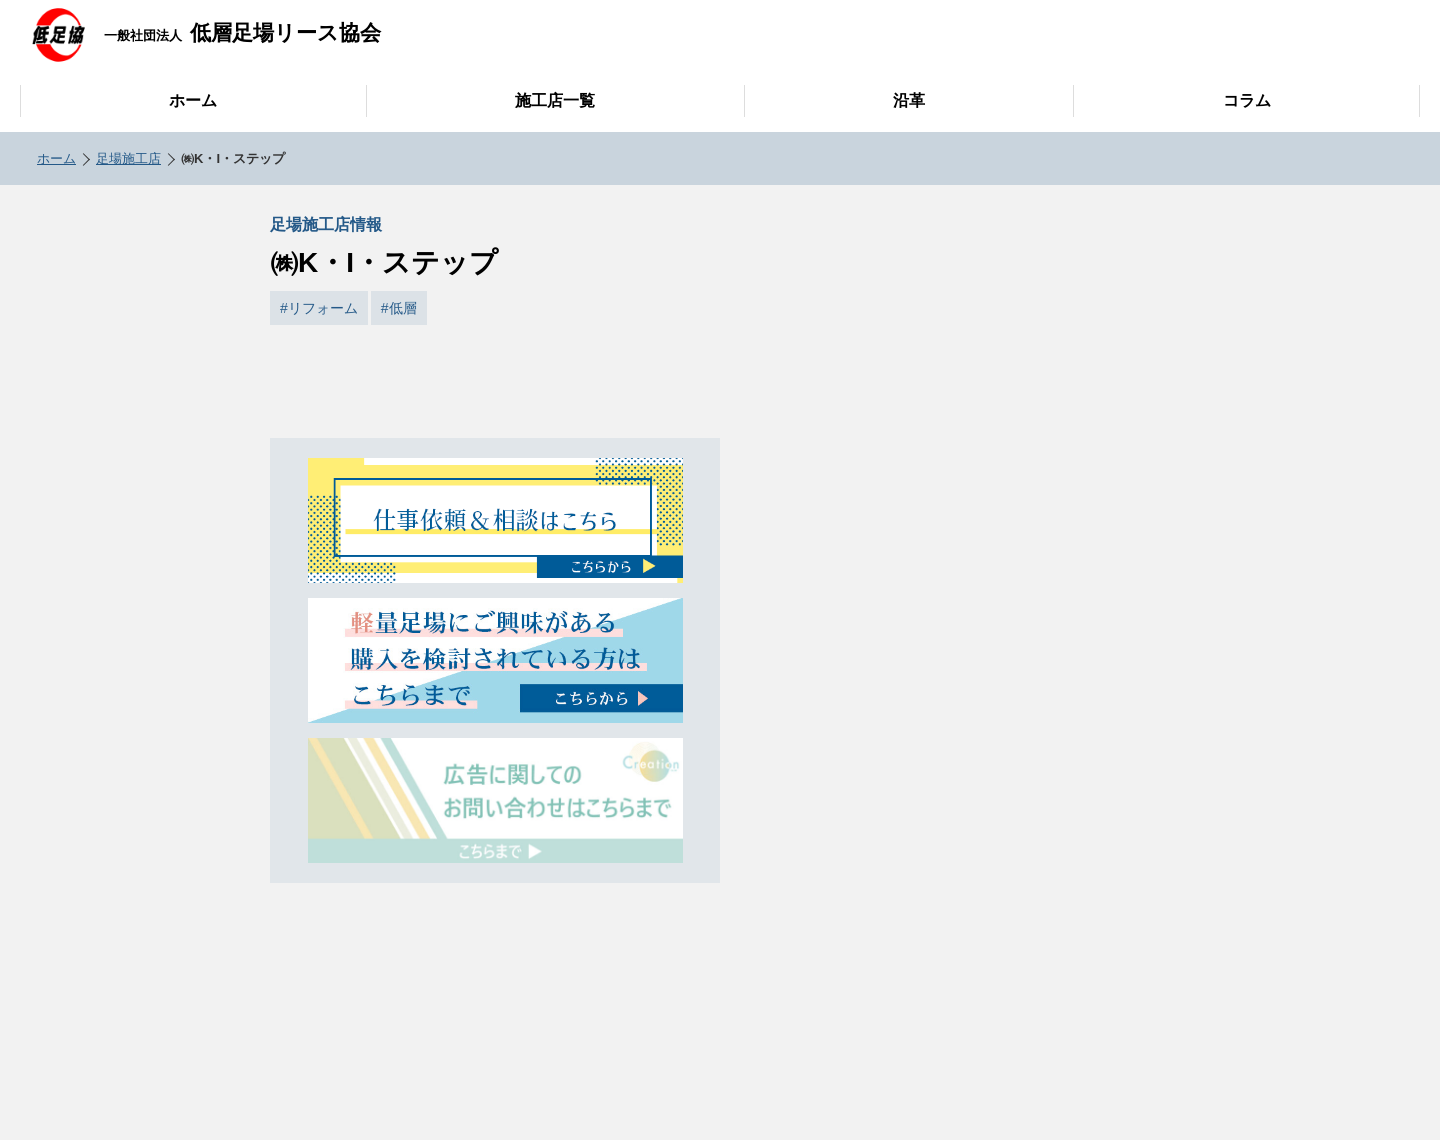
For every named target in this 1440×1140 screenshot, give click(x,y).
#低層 (399, 308)
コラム (1247, 100)
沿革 (909, 100)
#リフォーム (319, 308)
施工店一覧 (555, 100)
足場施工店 (128, 158)
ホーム (193, 100)
